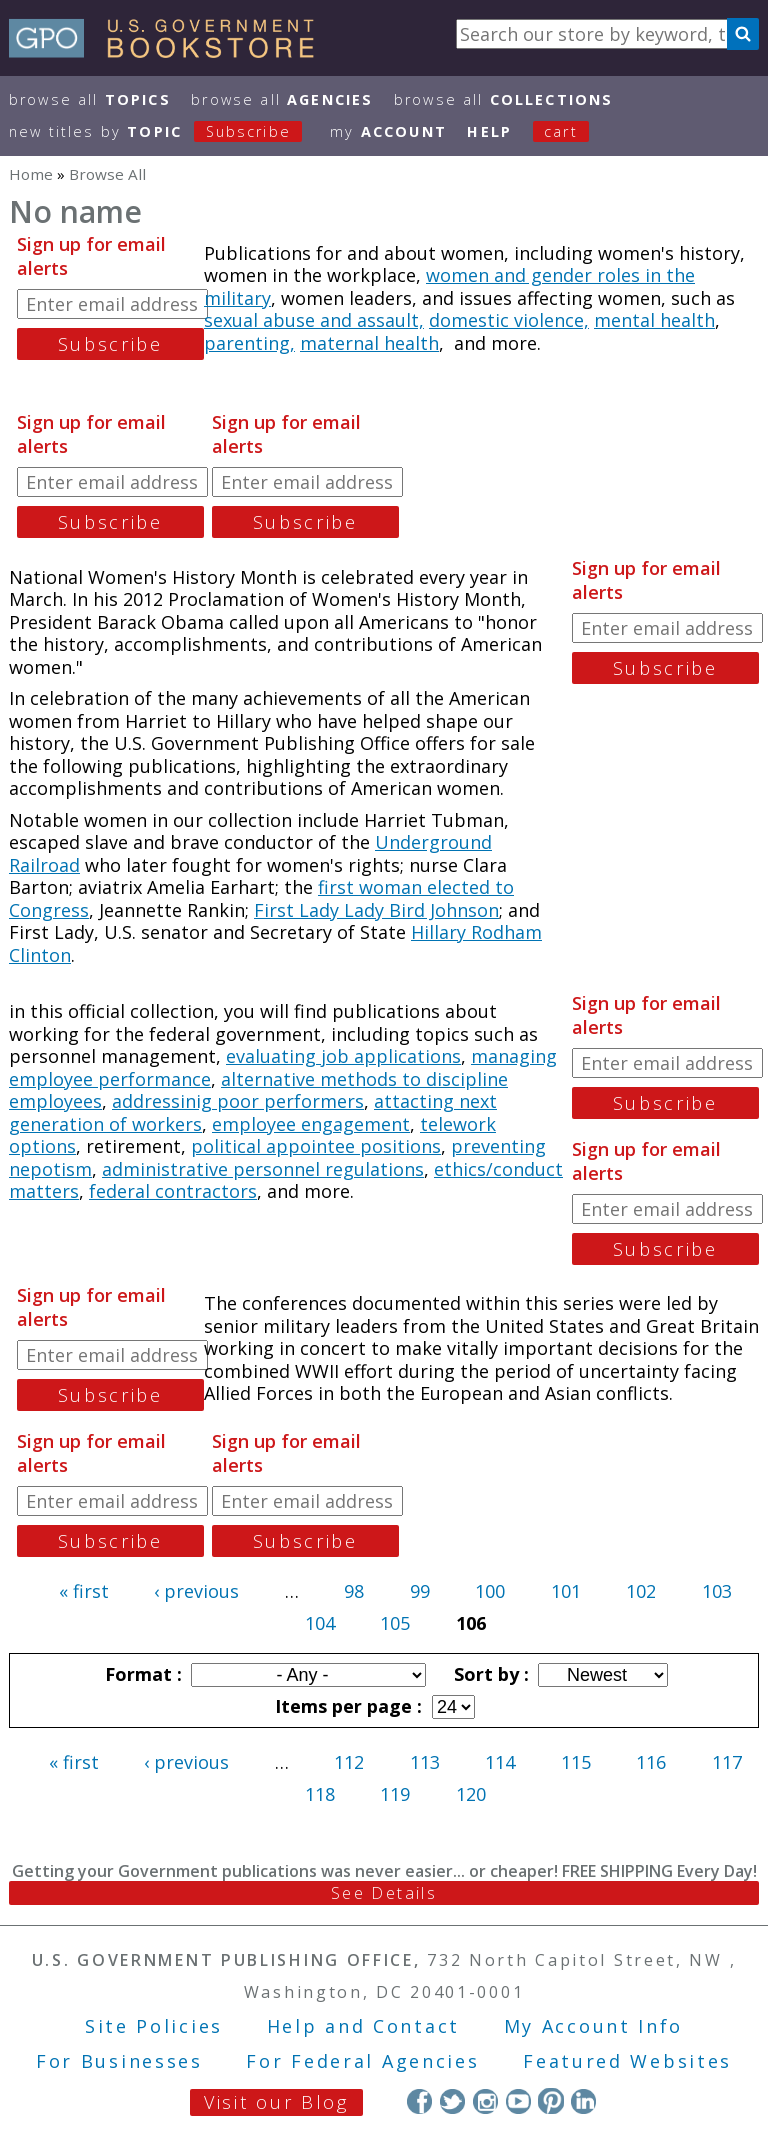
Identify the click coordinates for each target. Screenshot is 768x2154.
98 (354, 1591)
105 (395, 1623)
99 (420, 1591)
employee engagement (311, 1124)
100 (490, 1591)
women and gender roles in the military (449, 286)
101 (566, 1591)
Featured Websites (627, 2061)
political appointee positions (316, 1146)
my (388, 131)
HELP (489, 131)
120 (471, 1794)
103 (717, 1591)
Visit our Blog (276, 2102)
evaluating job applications (343, 1056)
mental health (654, 320)
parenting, (249, 343)
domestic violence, (509, 320)
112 (349, 1762)
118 (320, 1794)
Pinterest (550, 2100)
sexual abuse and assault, (314, 320)
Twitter (452, 2100)
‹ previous (196, 1591)
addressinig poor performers (238, 1101)
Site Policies (154, 2026)
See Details (384, 1893)
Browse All (90, 99)
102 (641, 1591)
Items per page (346, 1706)
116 (651, 1762)
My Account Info (594, 2026)
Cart (561, 131)
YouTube (518, 2100)
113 (425, 1762)
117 (727, 1762)
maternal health (369, 343)
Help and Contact (363, 2026)
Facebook (419, 2100)
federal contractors (173, 1191)
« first (84, 1591)
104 (320, 1623)
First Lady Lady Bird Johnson (376, 910)
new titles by (166, 131)
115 (576, 1762)
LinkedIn (583, 2100)
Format (141, 1674)
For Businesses (119, 2061)
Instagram (485, 2100)
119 (395, 1794)
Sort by (489, 1674)
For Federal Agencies (362, 2061)
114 (500, 1762)
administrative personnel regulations (263, 1169)
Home (31, 174)
